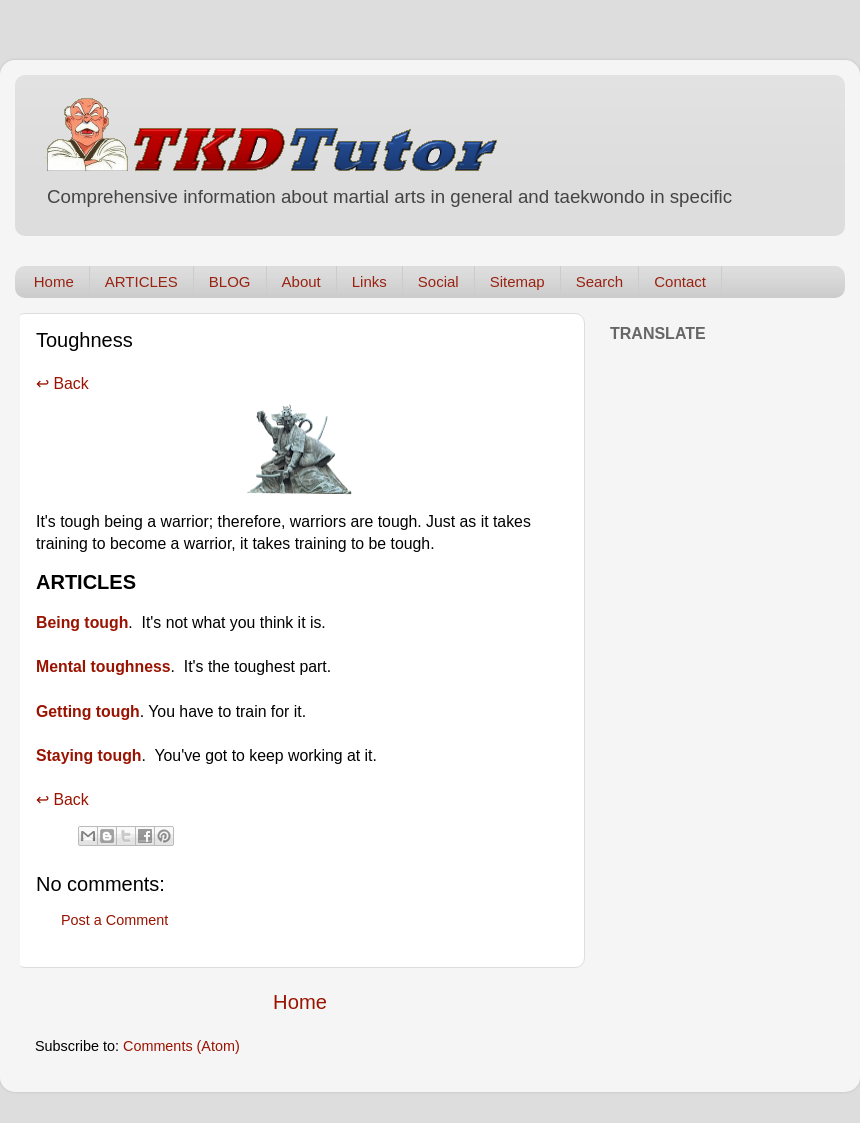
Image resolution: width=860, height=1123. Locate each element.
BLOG (230, 281)
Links (369, 281)
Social (438, 281)
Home (54, 281)
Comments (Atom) (181, 1046)
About (301, 281)
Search (600, 281)
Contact (680, 281)
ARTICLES (141, 281)
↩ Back (62, 383)
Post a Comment (114, 920)
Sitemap (517, 281)
